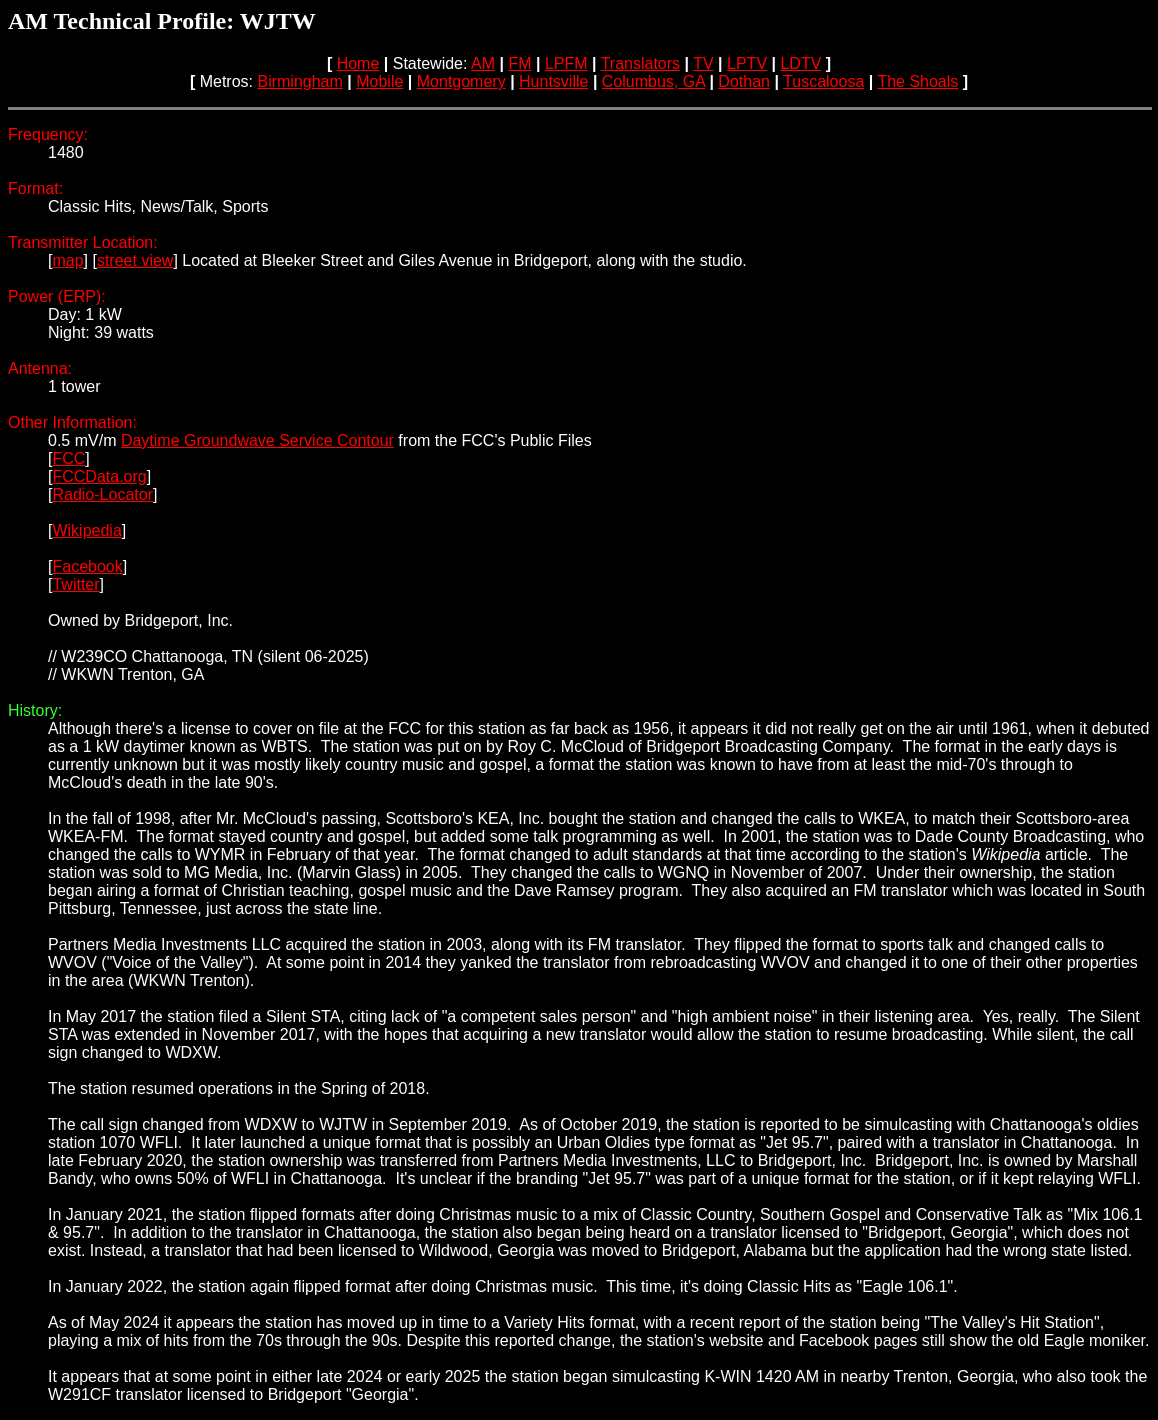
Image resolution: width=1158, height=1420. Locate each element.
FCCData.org (99, 476)
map (67, 260)
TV (703, 63)
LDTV (800, 63)
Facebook (87, 566)
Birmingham (299, 81)
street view (135, 260)
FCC (68, 458)
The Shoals (917, 81)
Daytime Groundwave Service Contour (257, 440)
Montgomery (461, 81)
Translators (640, 63)
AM (483, 63)
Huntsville (553, 81)
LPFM (566, 63)
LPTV (747, 63)
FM (519, 63)
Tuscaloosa (823, 81)
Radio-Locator (102, 494)
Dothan (744, 81)
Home (358, 63)
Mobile (379, 81)
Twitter (75, 584)
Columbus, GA (653, 81)
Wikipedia (86, 530)
